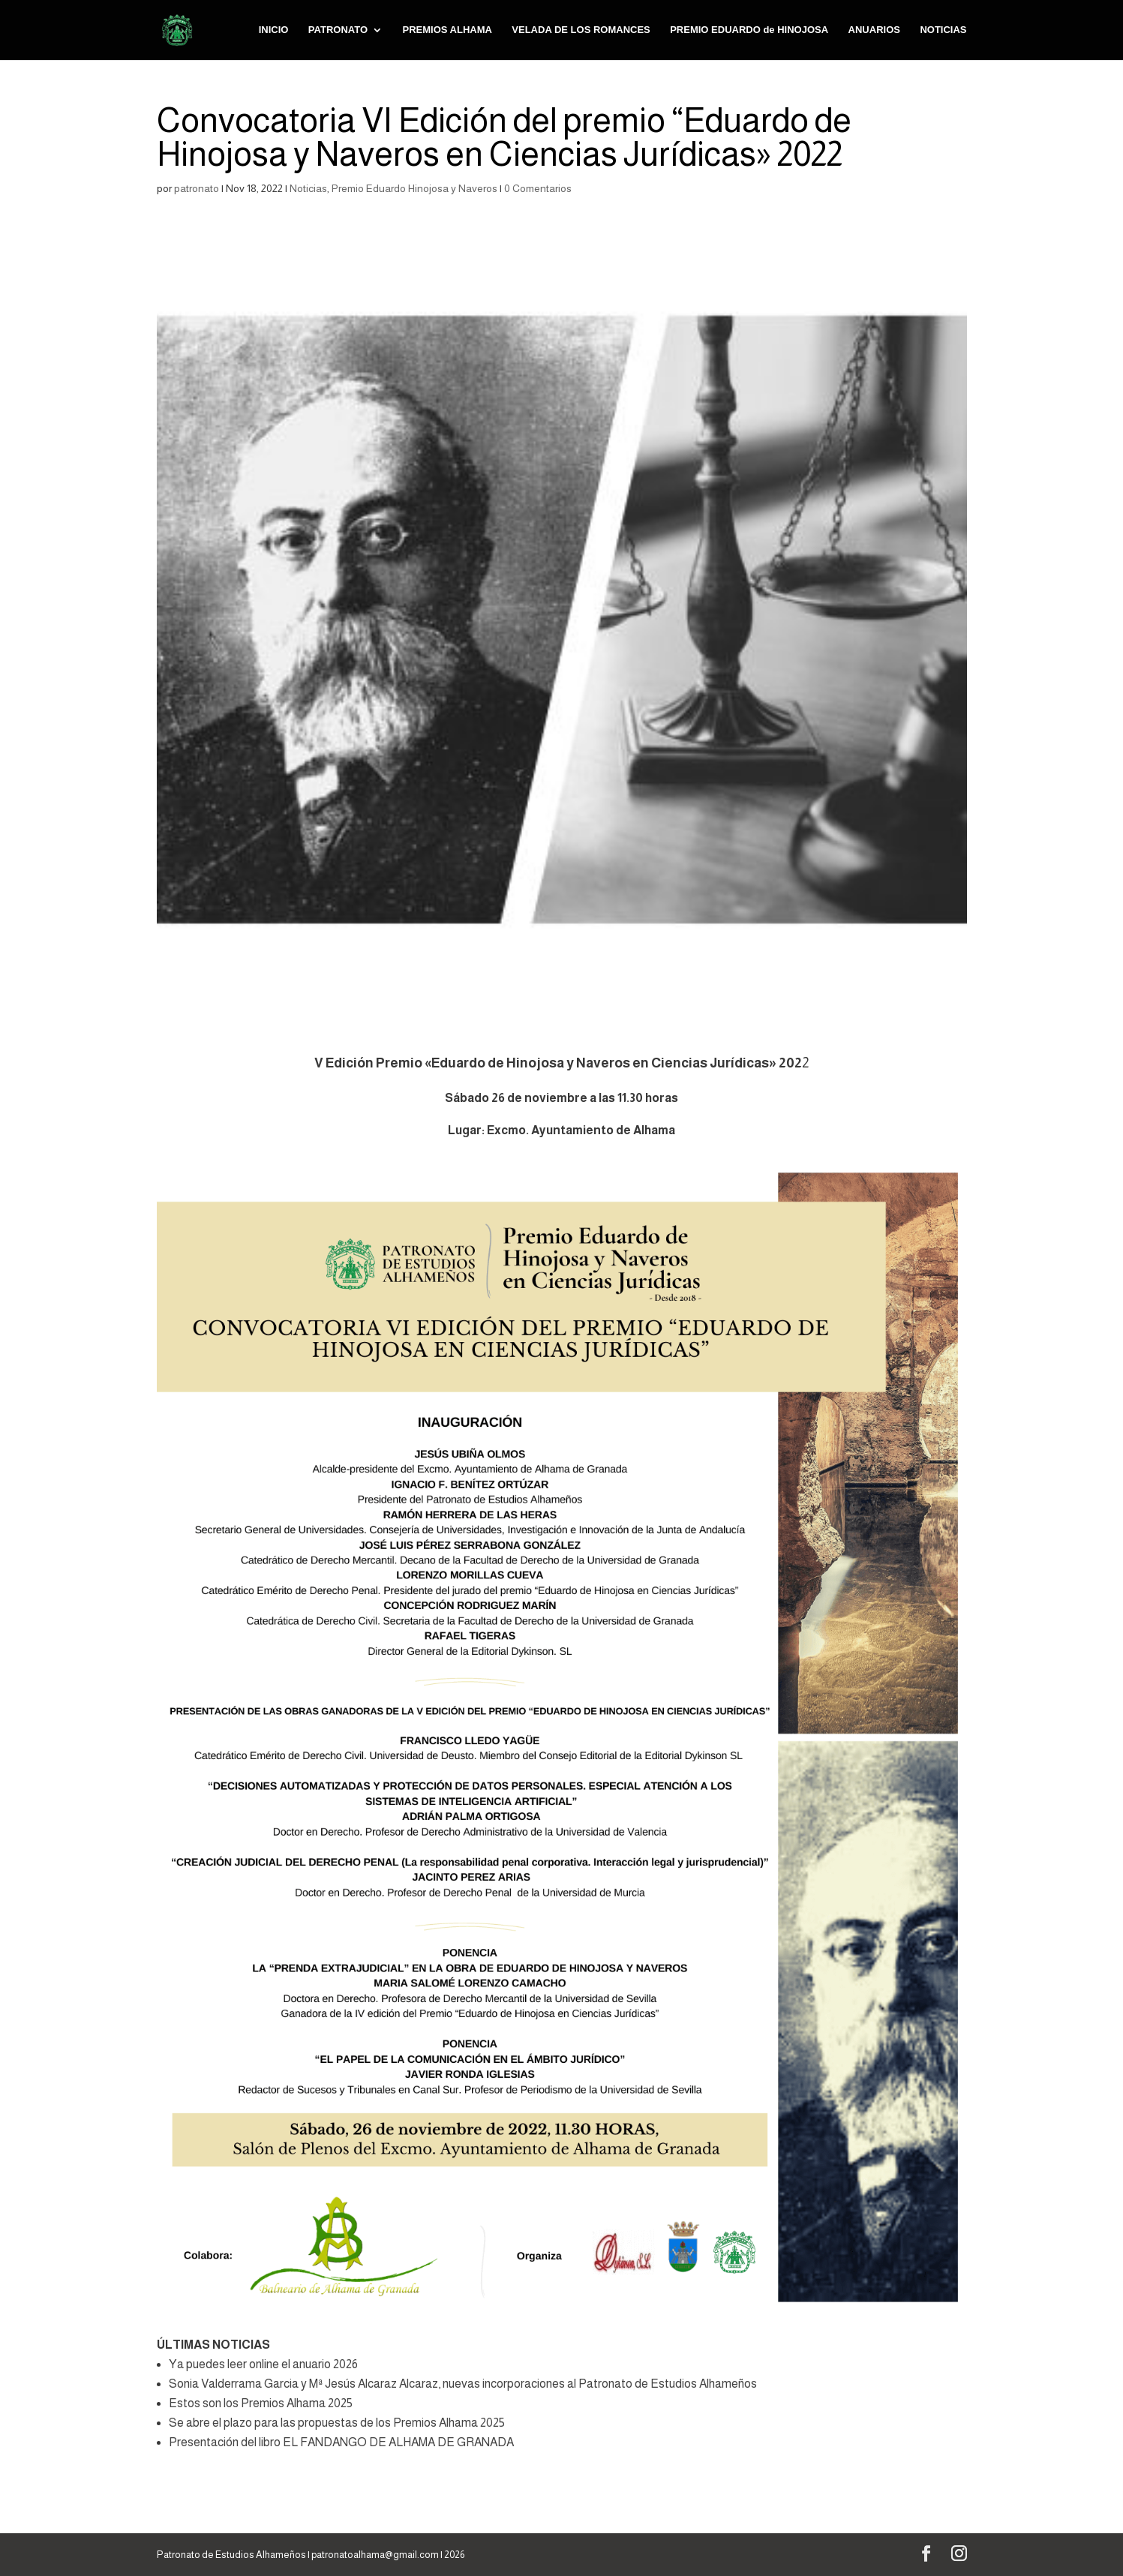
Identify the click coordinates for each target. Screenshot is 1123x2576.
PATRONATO (338, 30)
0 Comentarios (538, 188)
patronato (196, 188)
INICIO (274, 30)
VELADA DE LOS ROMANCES (581, 30)
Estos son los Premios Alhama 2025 (261, 2403)
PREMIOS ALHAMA (446, 30)
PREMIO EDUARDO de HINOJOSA (749, 30)
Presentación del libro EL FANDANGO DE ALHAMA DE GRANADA (341, 2442)
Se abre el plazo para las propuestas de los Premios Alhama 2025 (337, 2422)
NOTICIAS (943, 30)
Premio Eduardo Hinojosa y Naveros (414, 188)
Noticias (308, 188)
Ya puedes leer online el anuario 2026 (263, 2364)
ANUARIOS (874, 30)
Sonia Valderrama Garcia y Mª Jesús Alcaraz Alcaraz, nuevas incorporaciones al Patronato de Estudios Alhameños (463, 2383)
